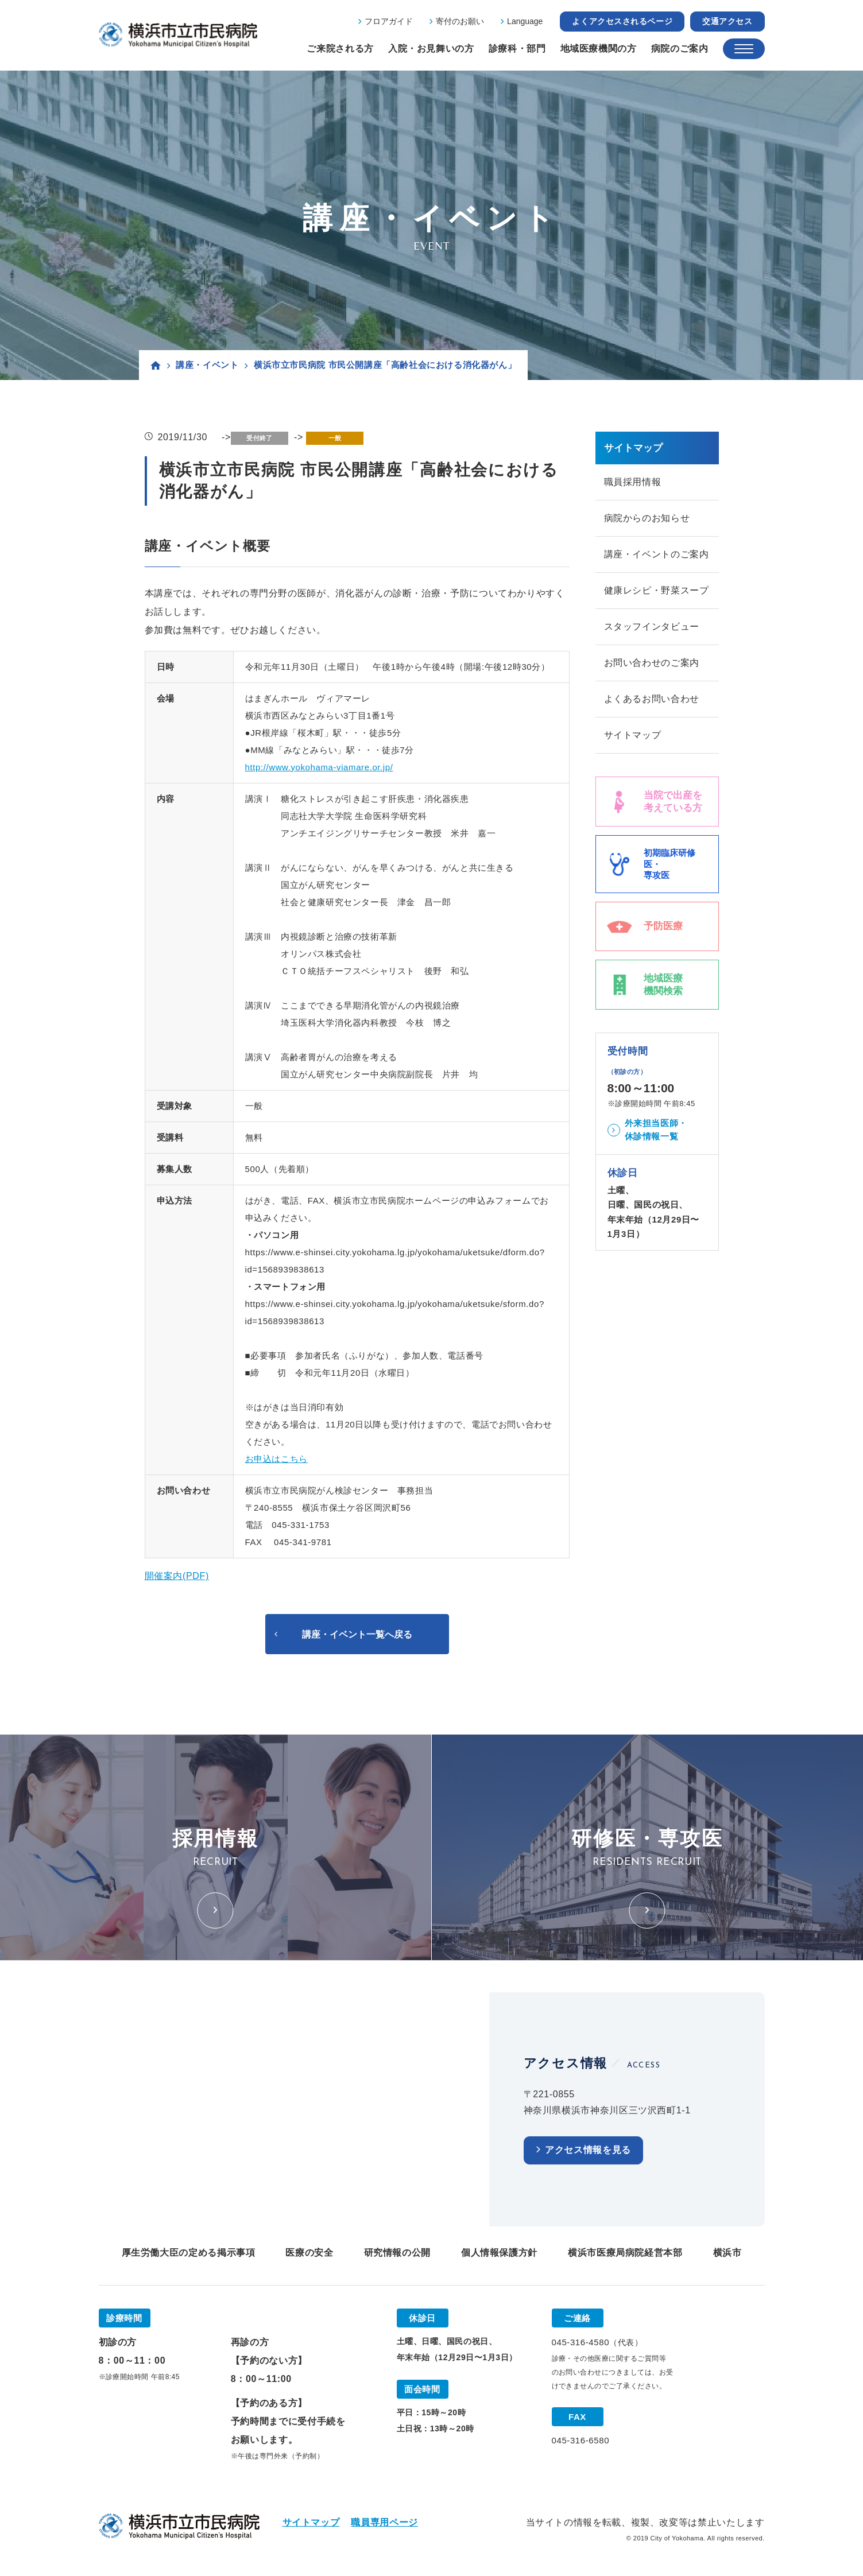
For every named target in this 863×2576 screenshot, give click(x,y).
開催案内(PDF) (177, 1576)
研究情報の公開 (397, 2255)
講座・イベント (207, 365)
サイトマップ (632, 743)
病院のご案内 (680, 48)
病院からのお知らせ (647, 520)
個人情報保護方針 (499, 2255)
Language (525, 21)
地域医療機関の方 (598, 48)
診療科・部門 (517, 48)
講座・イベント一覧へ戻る (357, 1635)
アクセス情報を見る (588, 2153)
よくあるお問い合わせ (651, 706)
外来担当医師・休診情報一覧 (656, 1138)
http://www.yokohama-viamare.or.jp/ (319, 767)
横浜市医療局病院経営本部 (625, 2255)
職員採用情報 (632, 482)
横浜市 (727, 2255)
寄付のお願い (460, 21)
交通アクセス (727, 21)
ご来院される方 (340, 48)
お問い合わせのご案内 (651, 669)
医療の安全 (309, 2255)
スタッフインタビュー (651, 632)
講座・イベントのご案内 (656, 557)
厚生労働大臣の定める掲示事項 (189, 2255)
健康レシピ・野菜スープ (656, 594)
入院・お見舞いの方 (431, 48)
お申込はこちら (276, 1459)
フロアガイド (389, 21)
